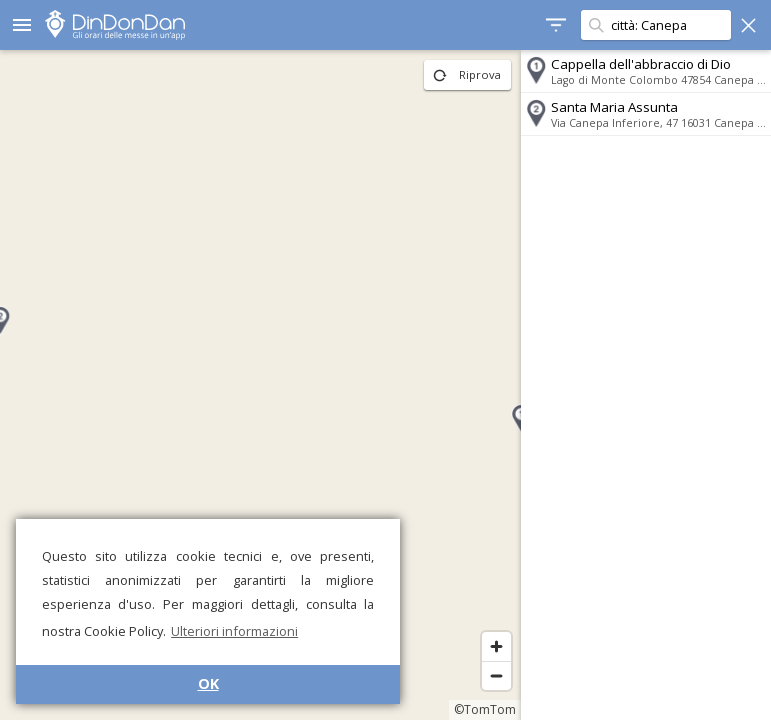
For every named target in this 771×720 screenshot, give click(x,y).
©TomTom (485, 709)
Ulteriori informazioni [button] (234, 631)
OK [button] (208, 683)
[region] (260, 385)
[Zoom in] (496, 646)
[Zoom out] (496, 675)
